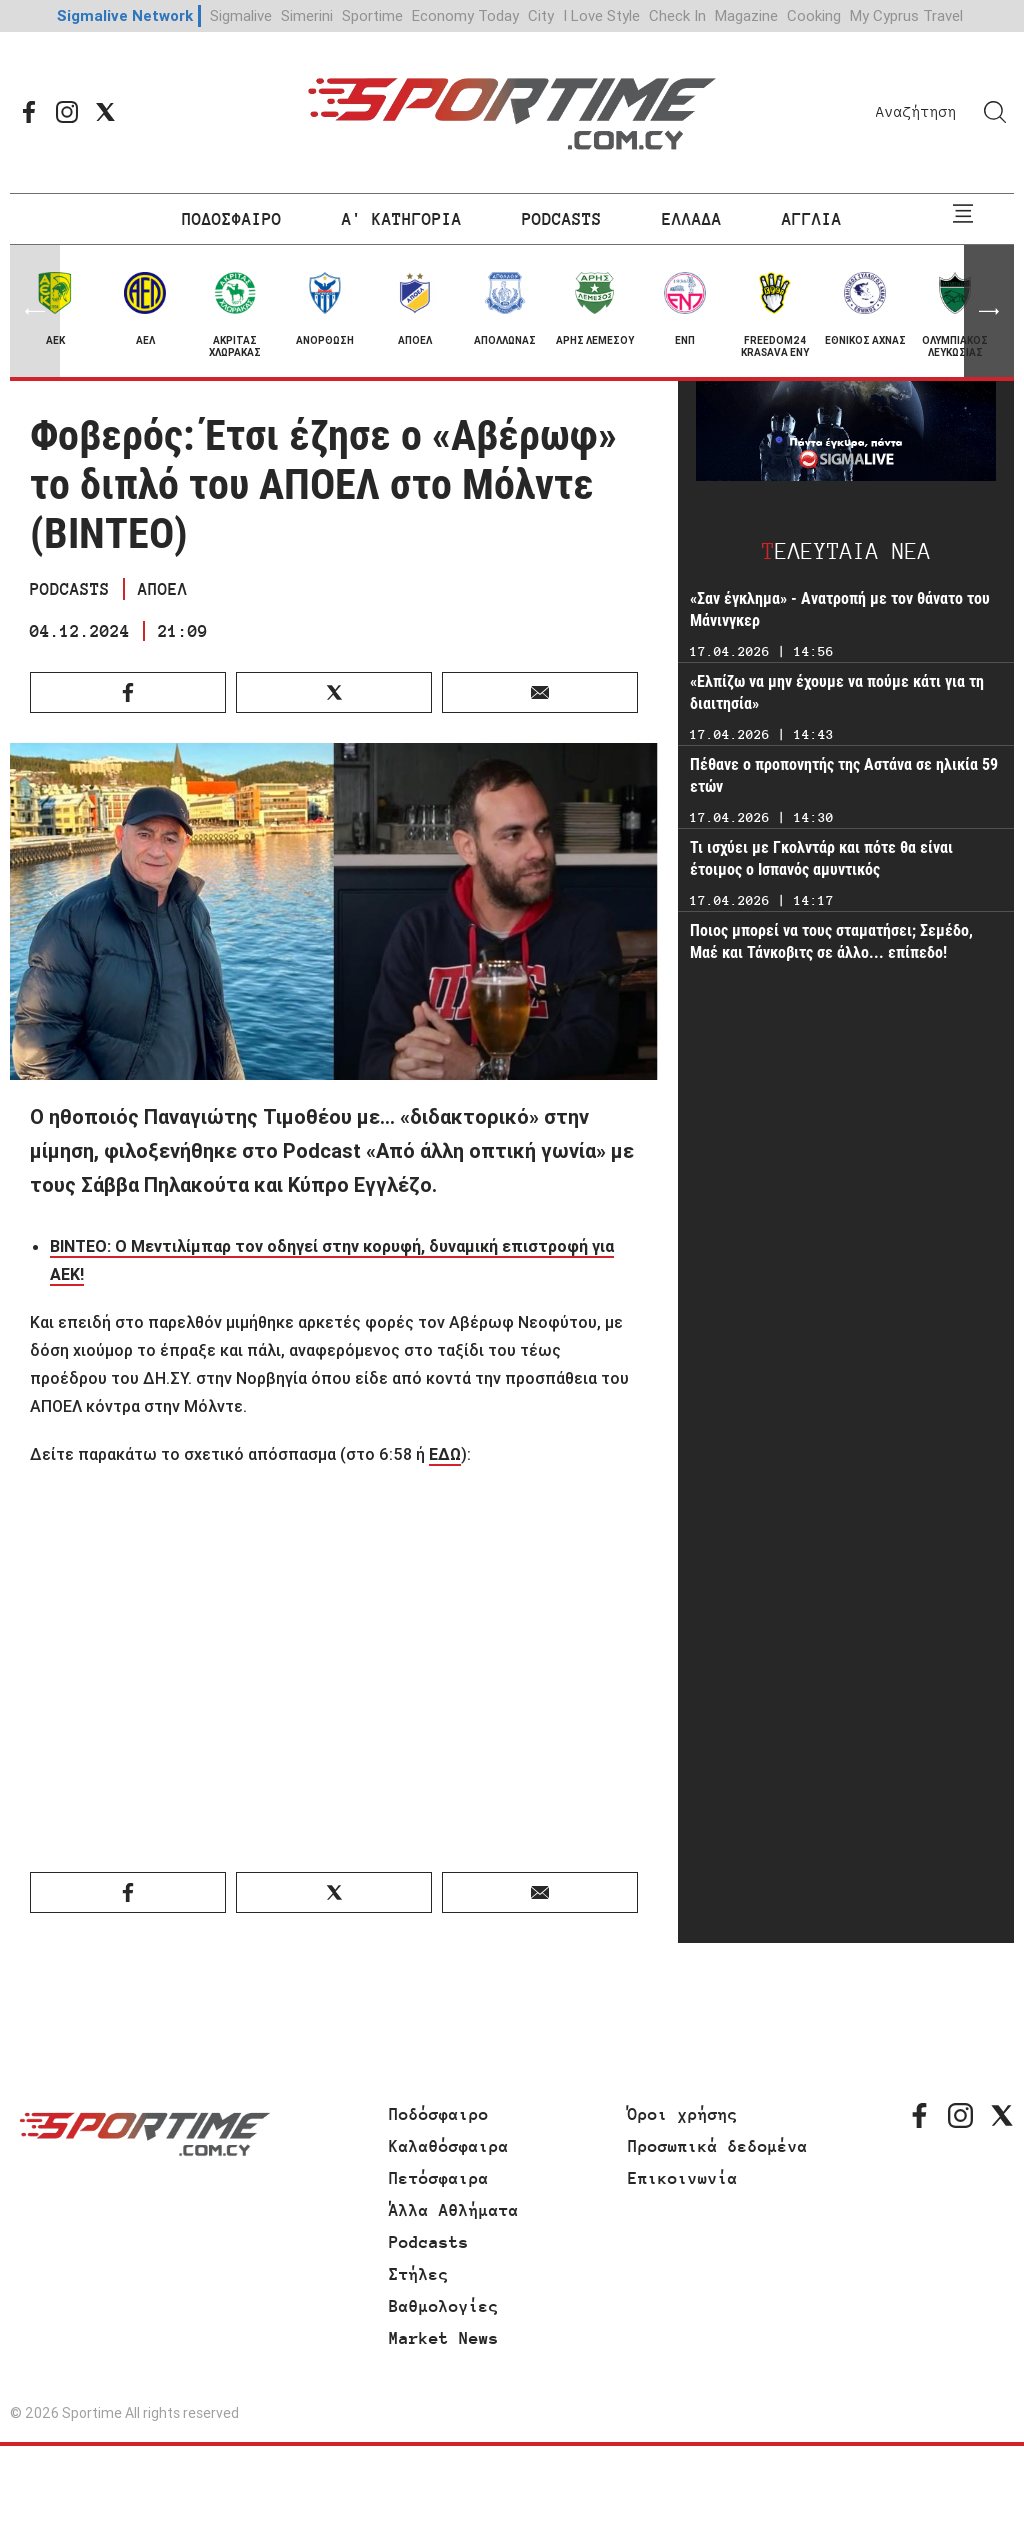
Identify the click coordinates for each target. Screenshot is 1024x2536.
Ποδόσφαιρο (439, 2114)
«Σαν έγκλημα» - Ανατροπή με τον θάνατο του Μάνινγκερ (840, 609)
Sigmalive (241, 15)
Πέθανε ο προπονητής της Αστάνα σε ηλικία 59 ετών (844, 775)
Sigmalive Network (125, 15)
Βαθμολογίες (444, 2306)
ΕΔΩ (445, 1454)
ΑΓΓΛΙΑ (812, 219)
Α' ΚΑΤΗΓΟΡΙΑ (402, 219)
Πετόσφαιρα (439, 2178)
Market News (444, 2338)
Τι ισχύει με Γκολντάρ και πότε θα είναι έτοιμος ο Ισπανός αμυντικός (821, 858)
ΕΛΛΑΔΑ (692, 219)
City (541, 15)
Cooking (814, 15)
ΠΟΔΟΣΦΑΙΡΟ (232, 219)
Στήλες (419, 2274)
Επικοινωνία (683, 2178)
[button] (989, 311)
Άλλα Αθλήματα (454, 2210)
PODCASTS (562, 219)
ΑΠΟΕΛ (163, 589)
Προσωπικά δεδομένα (718, 2146)
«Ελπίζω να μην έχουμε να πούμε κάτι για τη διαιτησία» (837, 692)
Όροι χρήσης (683, 2114)
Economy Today (465, 15)
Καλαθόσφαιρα (449, 2146)
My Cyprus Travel (906, 15)
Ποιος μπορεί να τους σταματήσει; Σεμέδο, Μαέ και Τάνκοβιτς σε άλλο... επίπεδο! (831, 941)
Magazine (746, 15)
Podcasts (429, 2242)
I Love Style (601, 15)
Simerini (307, 15)
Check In (677, 15)
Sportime (372, 15)
